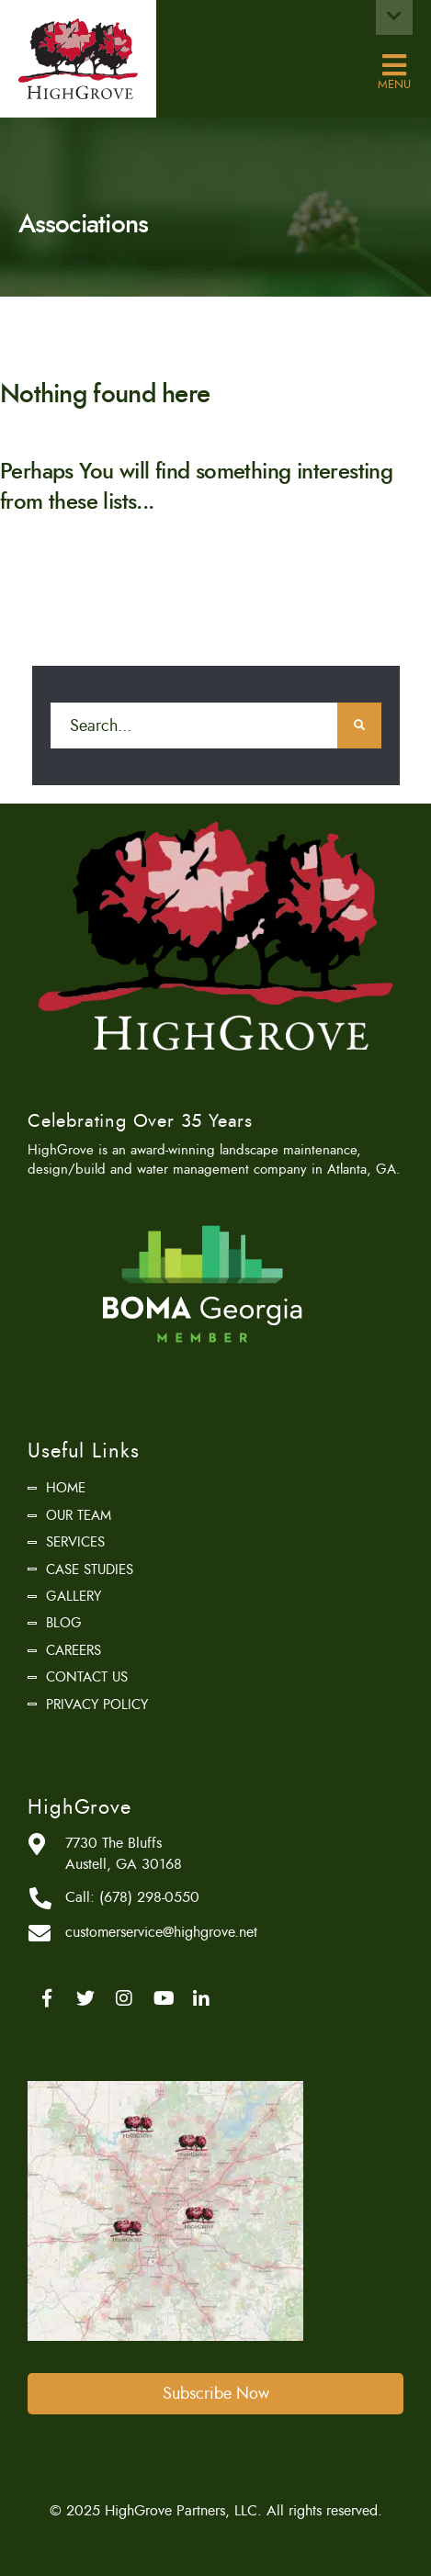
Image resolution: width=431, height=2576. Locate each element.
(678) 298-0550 (149, 1897)
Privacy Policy (97, 1704)
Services (75, 1542)
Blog (64, 1623)
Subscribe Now (216, 2393)
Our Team (78, 1515)
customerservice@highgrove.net (161, 1932)
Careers (73, 1650)
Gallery (73, 1596)
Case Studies (89, 1569)
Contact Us (87, 1677)
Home (65, 1488)
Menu (394, 66)
